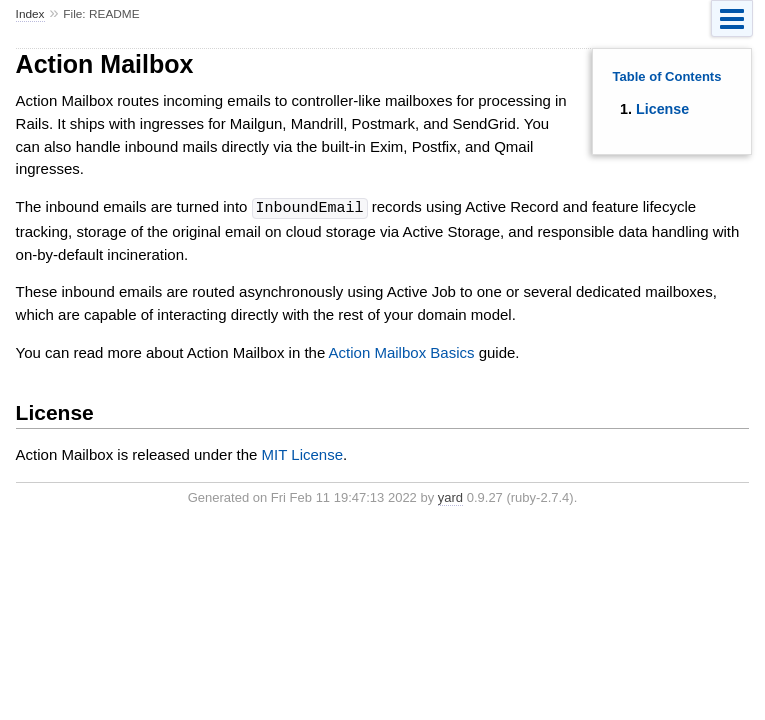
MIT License (302, 453)
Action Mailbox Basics (402, 351)
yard (450, 496)
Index (30, 14)
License (662, 109)
